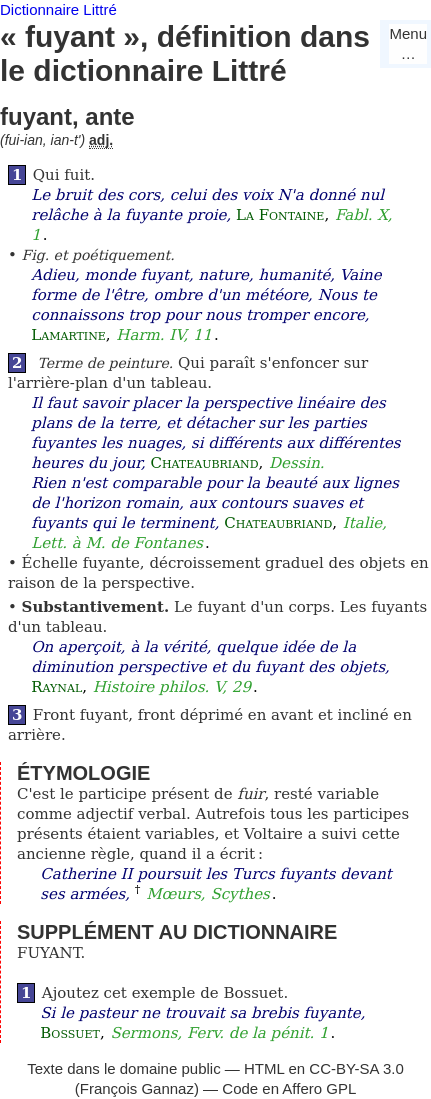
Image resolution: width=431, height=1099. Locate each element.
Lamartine (68, 335)
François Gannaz (137, 1088)
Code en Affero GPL (289, 1088)
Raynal (56, 687)
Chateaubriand (204, 463)
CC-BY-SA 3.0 (356, 1068)
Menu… (408, 43)
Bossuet (70, 1033)
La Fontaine (280, 215)
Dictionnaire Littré (58, 9)
